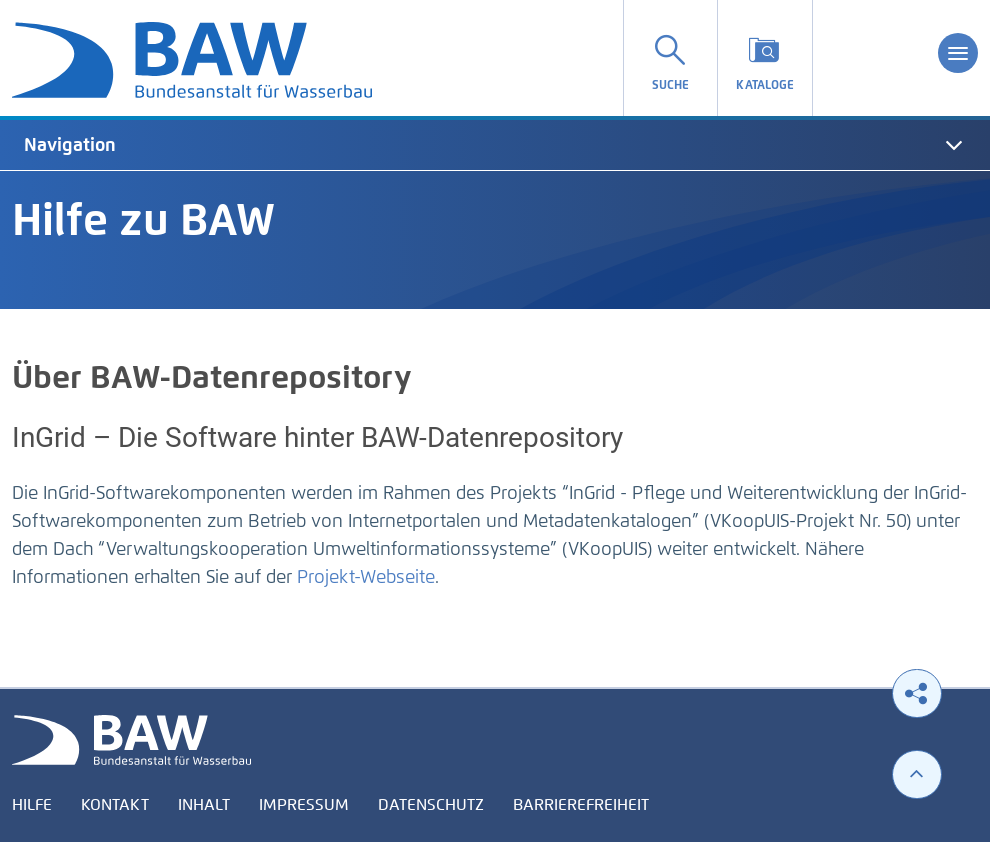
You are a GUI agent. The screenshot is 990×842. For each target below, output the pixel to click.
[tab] (495, 145)
